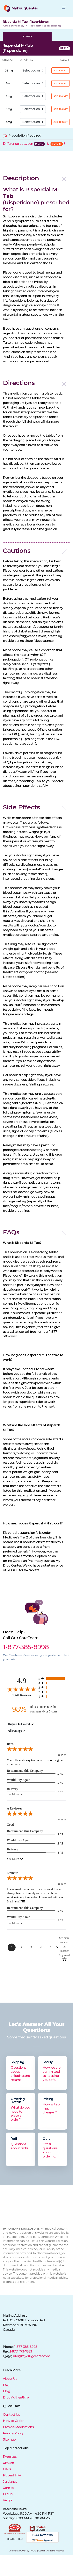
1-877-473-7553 (21, 2351)
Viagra (7, 2500)
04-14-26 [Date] (62, 1884)
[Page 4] (41, 1947)
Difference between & (34, 144)
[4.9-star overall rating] (22, 1688)
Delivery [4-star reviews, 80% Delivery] (12, 1849)
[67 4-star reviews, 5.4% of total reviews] (52, 1683)
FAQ (6, 2385)
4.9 (21, 1680)
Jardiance (10, 2481)
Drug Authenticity (16, 2397)
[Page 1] (12, 1947)
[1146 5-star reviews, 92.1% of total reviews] (52, 1678)
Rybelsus (10, 2457)
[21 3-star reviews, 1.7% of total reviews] (52, 1687)
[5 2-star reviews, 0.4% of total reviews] (52, 1692)
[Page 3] (31, 1947)
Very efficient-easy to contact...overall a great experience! (35, 1762)
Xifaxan (8, 2463)
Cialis (7, 2469)
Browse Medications (18, 2427)
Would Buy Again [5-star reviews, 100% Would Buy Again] (18, 1779)
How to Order (13, 2421)
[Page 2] (21, 1947)
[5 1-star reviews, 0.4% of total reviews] (52, 1696)
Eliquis (8, 2494)
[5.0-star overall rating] (36, 1750)
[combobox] (21, 1724)
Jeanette (12, 1873)
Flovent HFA (12, 2475)
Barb (10, 1744)
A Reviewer (14, 1808)
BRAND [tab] (27, 36)
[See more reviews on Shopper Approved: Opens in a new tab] (64, 1946)
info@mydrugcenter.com (31, 2356)
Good (10, 1824)
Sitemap (9, 2439)
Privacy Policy (13, 2433)
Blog (6, 2391)
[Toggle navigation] (64, 8)
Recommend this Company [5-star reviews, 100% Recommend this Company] (25, 1770)
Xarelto (8, 2488)
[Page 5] (51, 1947)
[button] (36, 178)
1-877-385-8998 (25, 2347)
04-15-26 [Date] (62, 1755)
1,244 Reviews (21, 1695)
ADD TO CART (61, 70)
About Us (10, 2379)
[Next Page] (57, 1947)
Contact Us (11, 2414)
